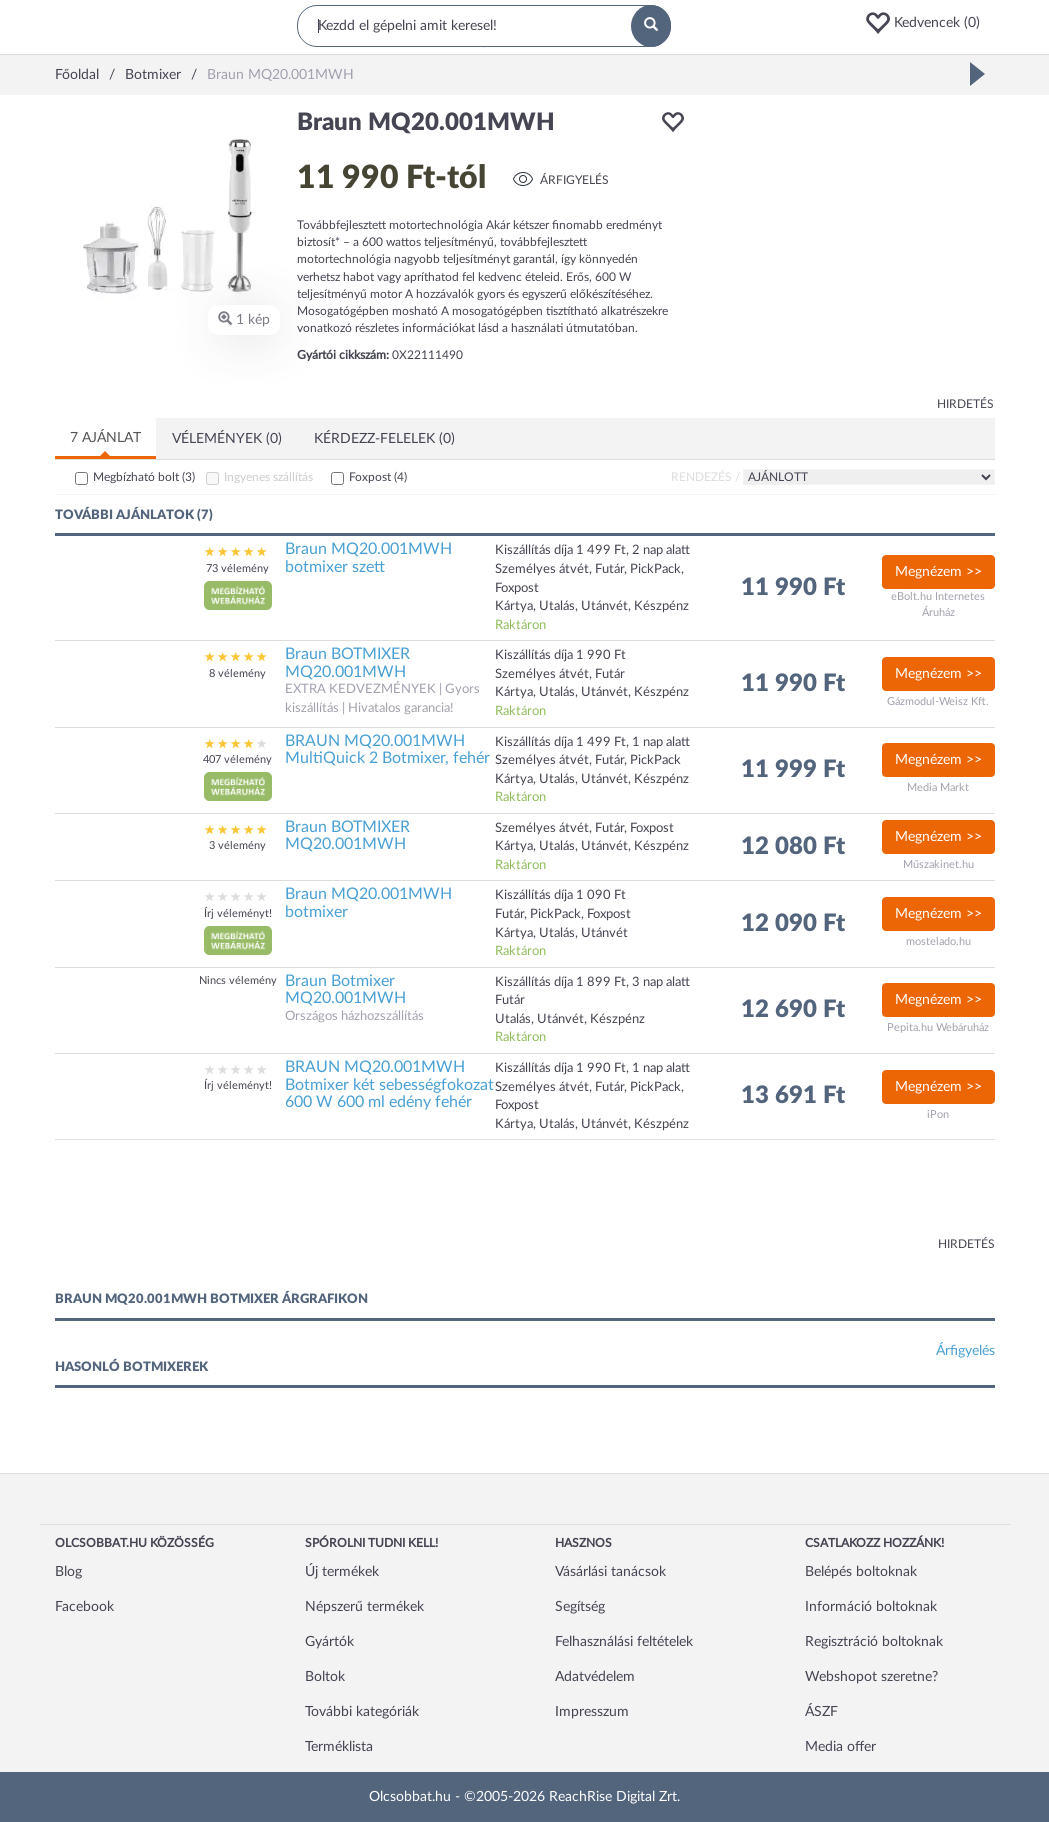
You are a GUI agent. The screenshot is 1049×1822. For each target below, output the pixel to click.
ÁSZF (821, 1712)
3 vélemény (237, 845)
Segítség (580, 1607)
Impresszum (592, 1712)
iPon (938, 1114)
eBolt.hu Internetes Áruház (938, 604)
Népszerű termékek (364, 1607)
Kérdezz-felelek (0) (384, 439)
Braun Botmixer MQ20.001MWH (345, 990)
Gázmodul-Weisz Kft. (938, 701)
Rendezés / (705, 477)
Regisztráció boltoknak (874, 1642)
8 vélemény (237, 673)
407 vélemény (237, 759)
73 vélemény (237, 568)
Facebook (84, 1607)
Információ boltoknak (871, 1607)
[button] (929, 23)
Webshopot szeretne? (871, 1677)
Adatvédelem (595, 1677)
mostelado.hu (938, 941)
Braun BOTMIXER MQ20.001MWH (347, 663)
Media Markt (938, 787)
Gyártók (329, 1642)
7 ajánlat (105, 438)
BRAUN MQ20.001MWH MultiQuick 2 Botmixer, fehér (387, 750)
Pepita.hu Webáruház (938, 1027)
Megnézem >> (938, 572)
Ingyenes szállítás (268, 477)
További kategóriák (362, 1712)
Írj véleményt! (238, 913)
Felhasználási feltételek (624, 1642)
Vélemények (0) (227, 439)
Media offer (840, 1747)
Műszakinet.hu (938, 864)
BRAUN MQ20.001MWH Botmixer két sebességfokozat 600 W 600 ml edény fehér (389, 1084)
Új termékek (342, 1572)
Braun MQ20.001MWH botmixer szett (368, 558)
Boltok (325, 1677)
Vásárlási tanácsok (610, 1572)
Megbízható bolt (144, 477)
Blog (68, 1572)
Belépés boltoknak (861, 1572)
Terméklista (339, 1747)
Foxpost (378, 477)
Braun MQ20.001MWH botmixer (368, 903)
